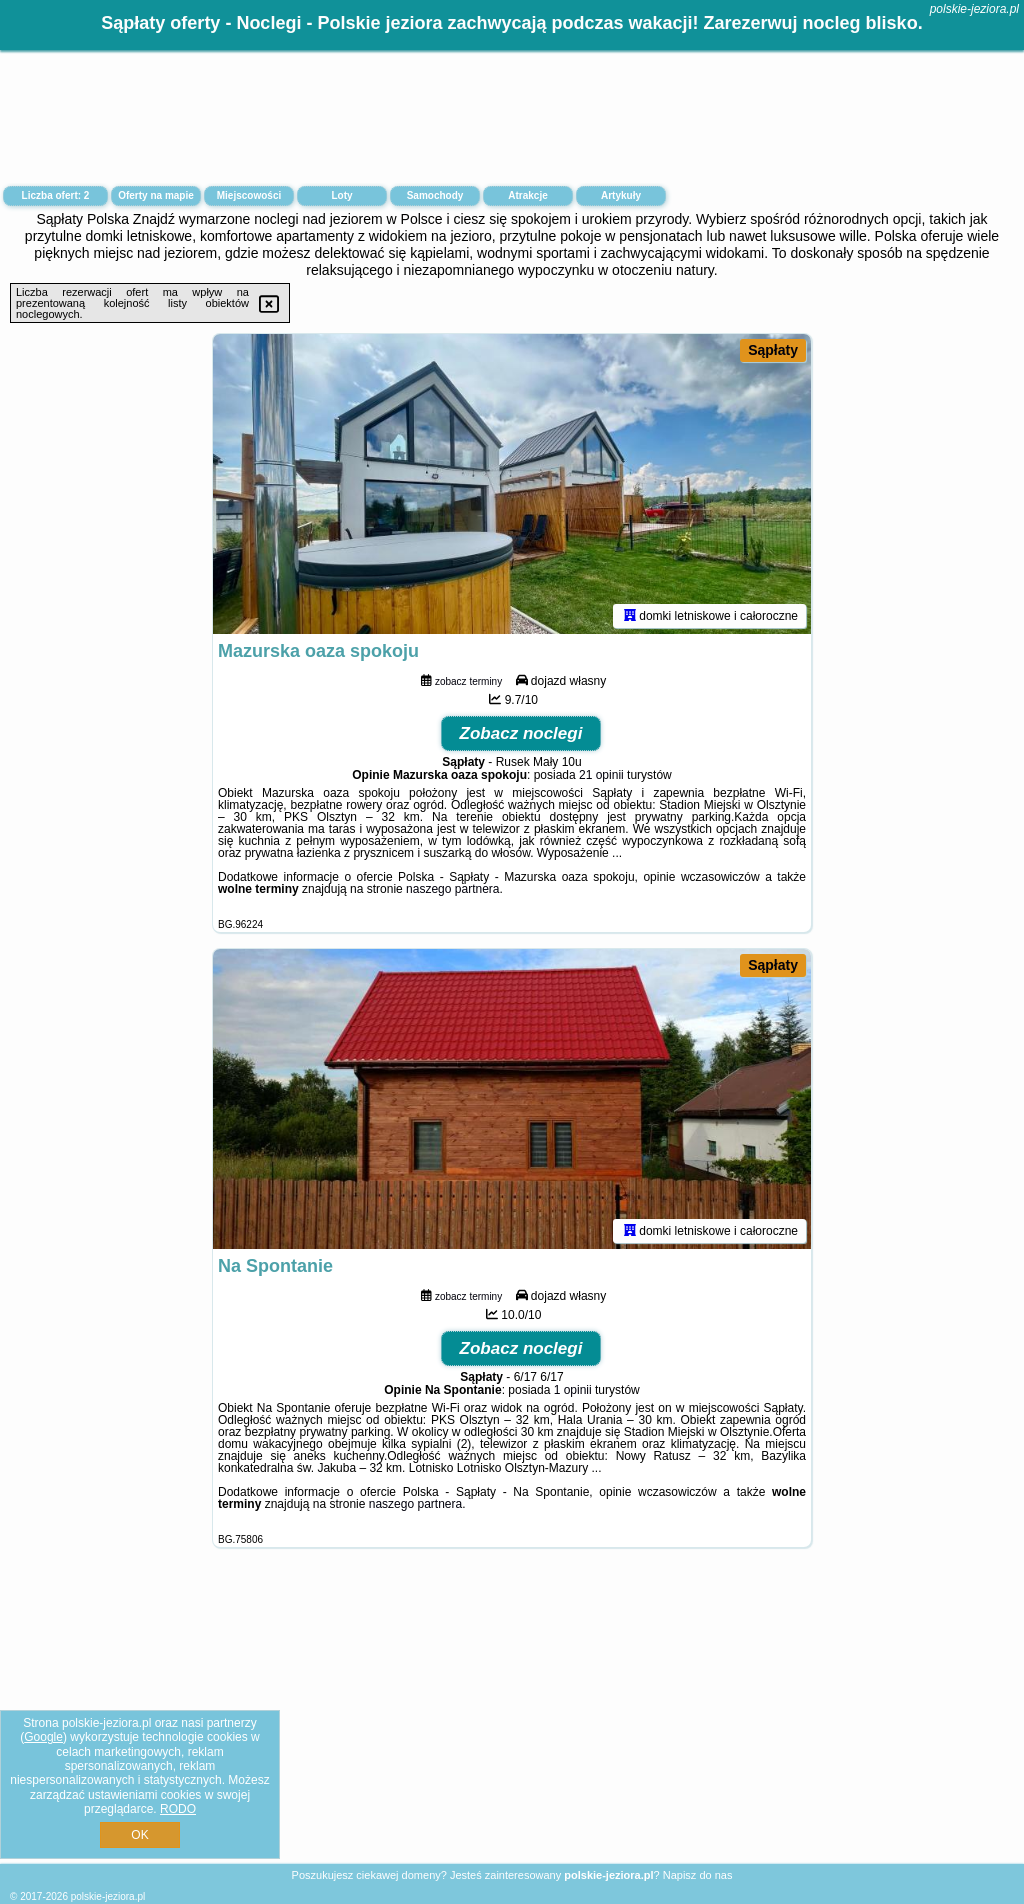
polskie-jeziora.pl (974, 9)
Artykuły (621, 195)
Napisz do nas (698, 1875)
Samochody (435, 195)
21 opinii (601, 775)
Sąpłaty (773, 350)
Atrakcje (527, 195)
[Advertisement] (512, 1721)
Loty (341, 195)
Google (43, 1737)
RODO (178, 1809)
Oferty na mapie (156, 195)
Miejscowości (249, 195)
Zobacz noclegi (521, 733)
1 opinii (573, 1390)
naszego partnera (452, 889)
